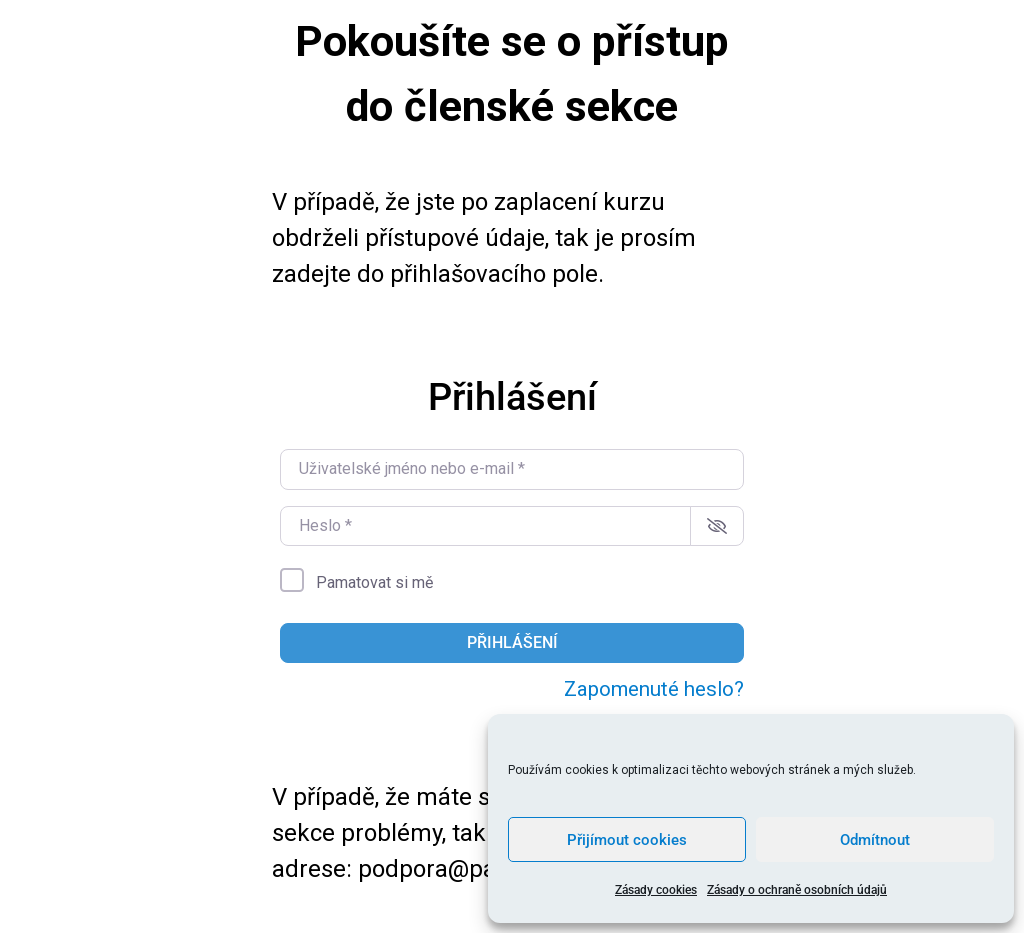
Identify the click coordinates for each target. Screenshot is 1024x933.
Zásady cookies (656, 890)
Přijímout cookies (627, 840)
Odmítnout (875, 840)
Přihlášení (512, 642)
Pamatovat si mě (374, 582)
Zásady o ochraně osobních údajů (797, 890)
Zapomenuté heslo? (654, 689)
